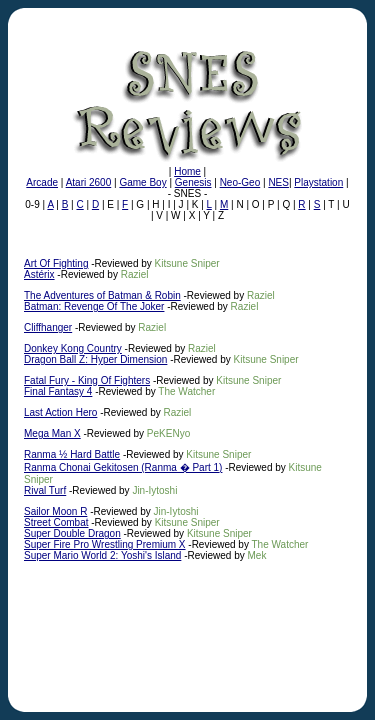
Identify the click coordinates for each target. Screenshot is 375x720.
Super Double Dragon (72, 533)
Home (187, 171)
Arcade (42, 182)
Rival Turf (45, 490)
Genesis (193, 182)
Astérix (39, 274)
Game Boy (142, 182)
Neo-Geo (240, 182)
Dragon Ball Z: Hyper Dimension (95, 359)
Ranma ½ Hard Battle (72, 454)
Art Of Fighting (56, 263)
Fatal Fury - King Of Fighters (87, 380)
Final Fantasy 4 (58, 391)
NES (278, 182)
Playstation (318, 182)
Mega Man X (52, 433)
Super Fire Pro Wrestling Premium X (105, 544)
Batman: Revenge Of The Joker (94, 306)
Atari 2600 (89, 182)
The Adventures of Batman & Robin (102, 295)
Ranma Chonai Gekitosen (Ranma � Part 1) (123, 467)
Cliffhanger (48, 327)
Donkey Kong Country (73, 348)
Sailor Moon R (55, 511)
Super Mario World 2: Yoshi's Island (102, 555)
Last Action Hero (60, 412)
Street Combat (56, 522)
